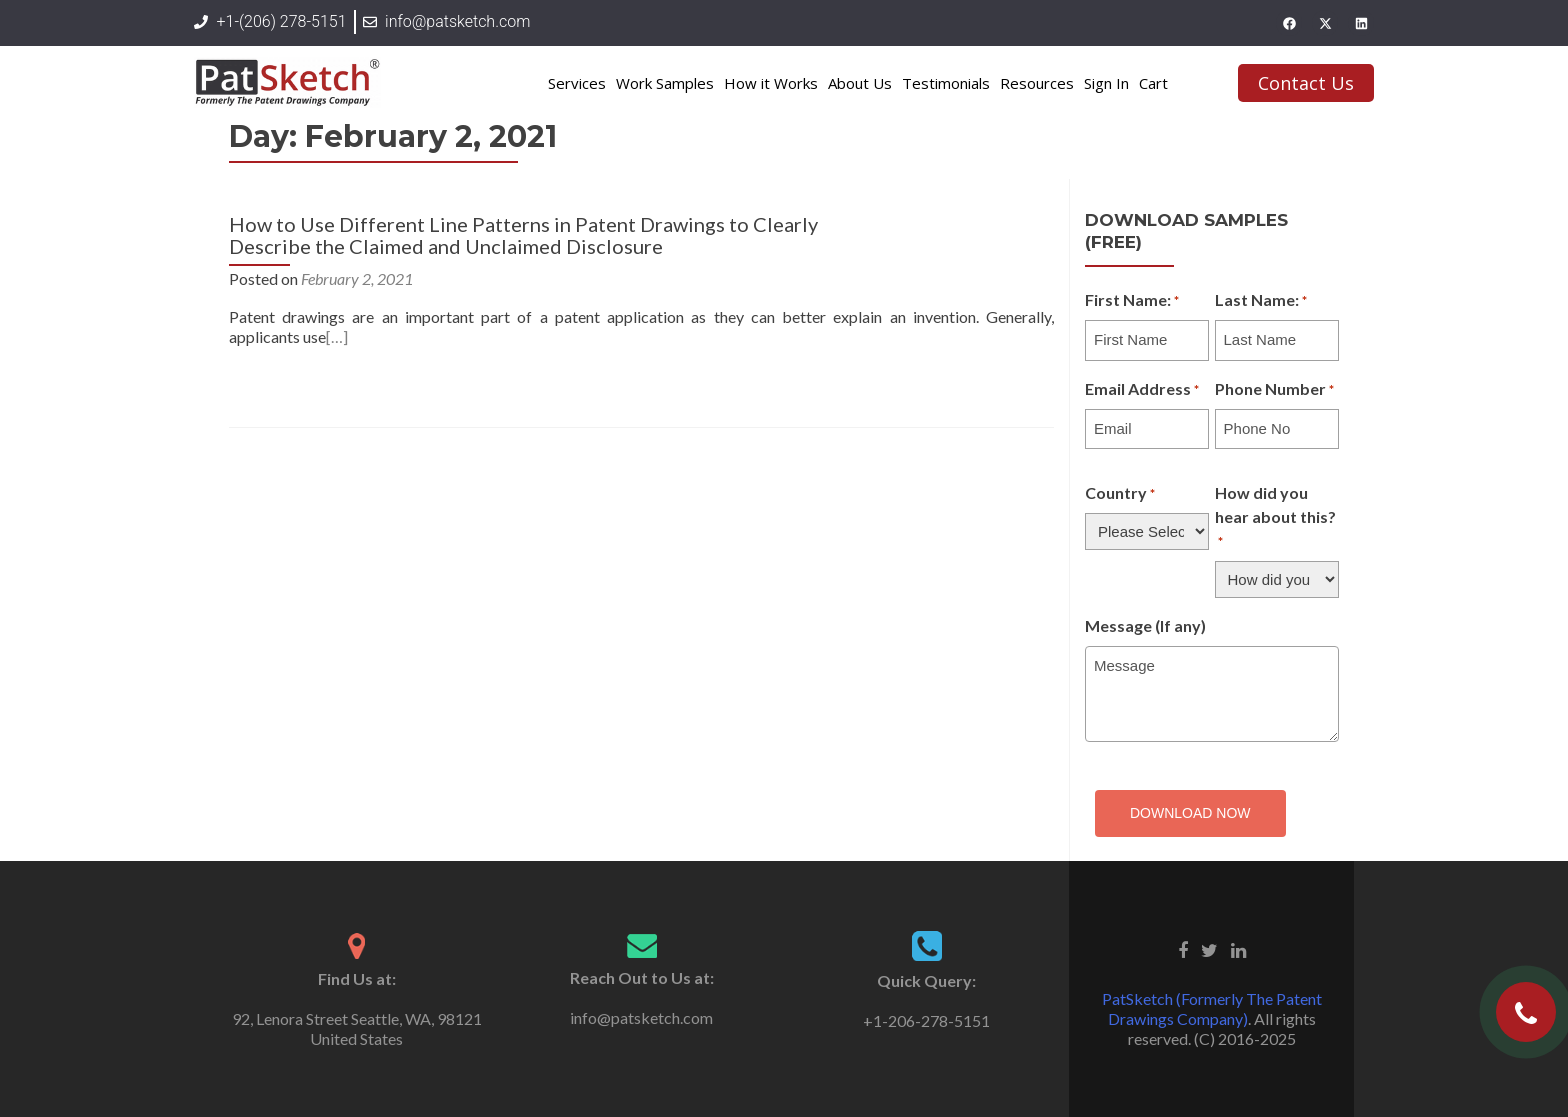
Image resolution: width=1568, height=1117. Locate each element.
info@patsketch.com (641, 1017)
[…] (337, 336)
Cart (1153, 83)
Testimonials (946, 83)
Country (1120, 494)
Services (577, 83)
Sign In (1106, 83)
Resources (1037, 83)
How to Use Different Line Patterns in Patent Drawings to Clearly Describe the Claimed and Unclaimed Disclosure (523, 235)
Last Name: (1261, 301)
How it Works (771, 83)
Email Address (1142, 390)
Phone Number (1274, 390)
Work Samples (665, 83)
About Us (860, 83)
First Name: (1132, 301)
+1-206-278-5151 (926, 1020)
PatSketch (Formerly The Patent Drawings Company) (1212, 1008)
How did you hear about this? (1275, 518)
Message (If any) (1145, 625)
